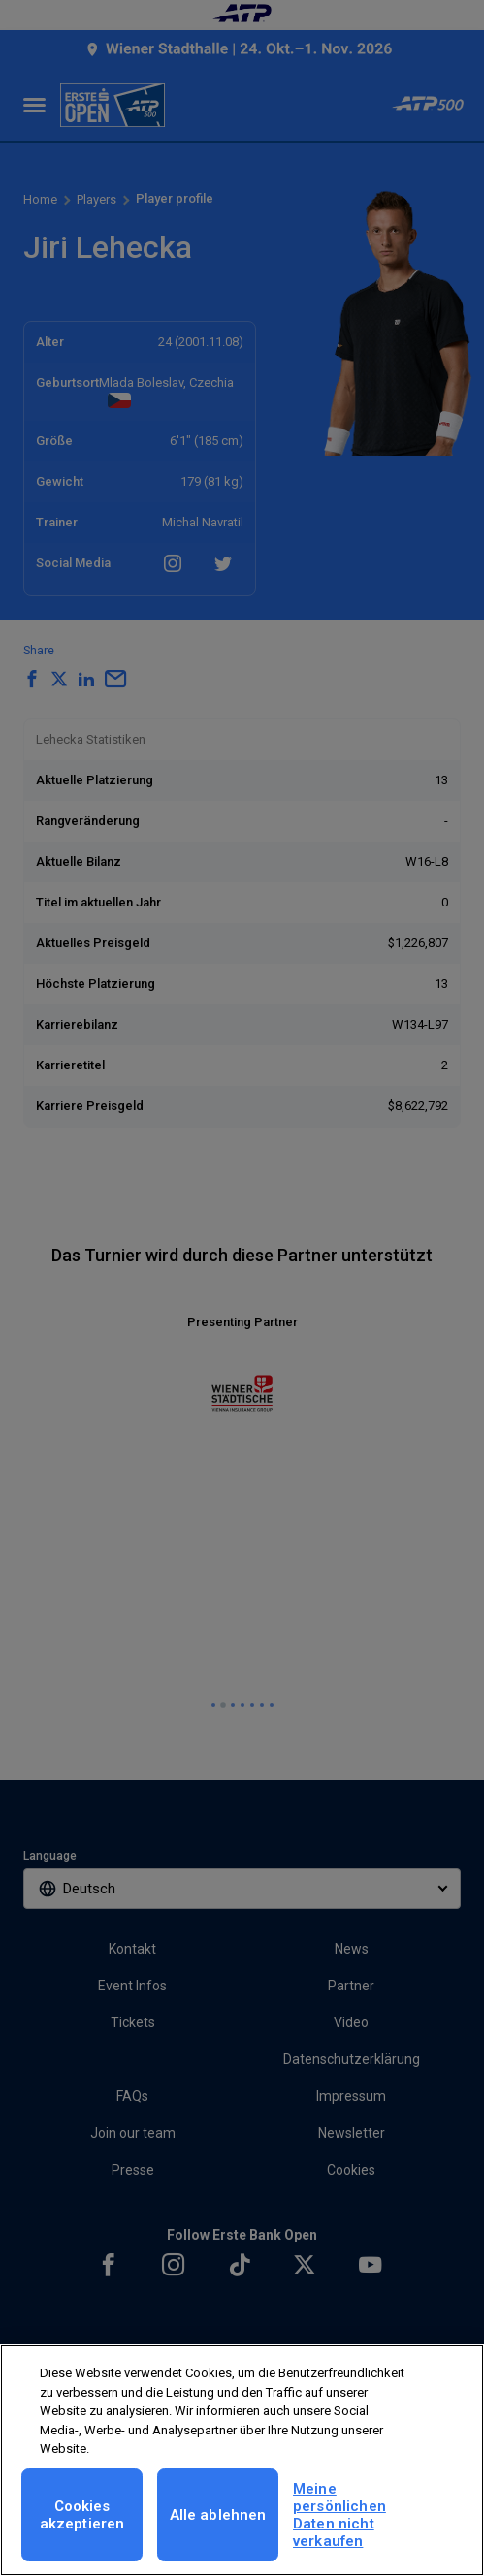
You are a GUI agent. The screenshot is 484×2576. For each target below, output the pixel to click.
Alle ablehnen (218, 2515)
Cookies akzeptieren (82, 2514)
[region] (242, 2460)
